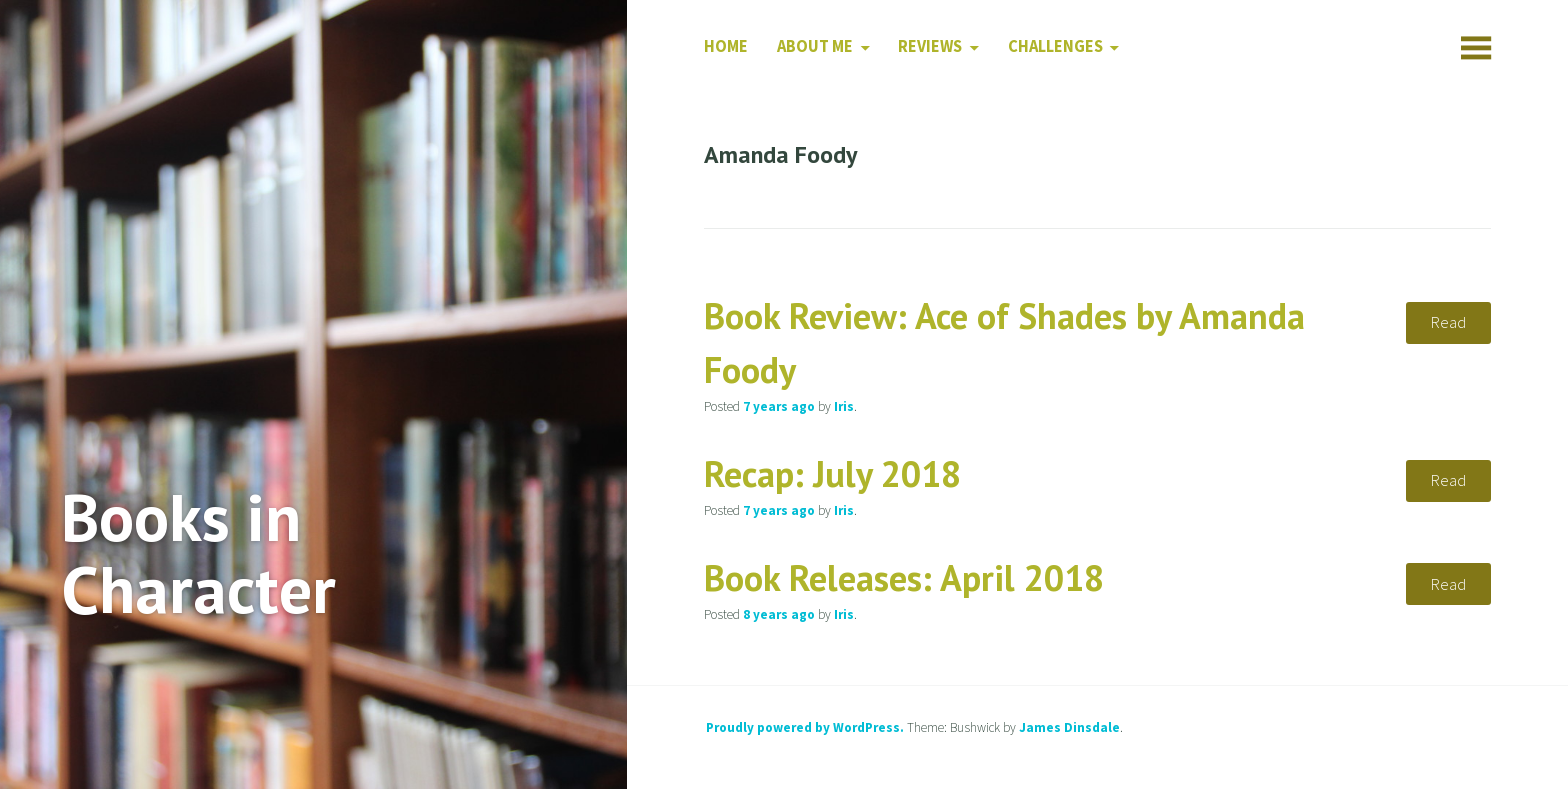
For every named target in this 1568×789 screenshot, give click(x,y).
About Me (815, 46)
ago (779, 406)
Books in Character (198, 553)
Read (1448, 322)
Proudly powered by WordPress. (805, 727)
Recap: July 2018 (832, 473)
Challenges (1055, 46)
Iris (844, 406)
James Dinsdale (1069, 727)
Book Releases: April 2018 (904, 577)
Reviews (930, 46)
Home (726, 46)
